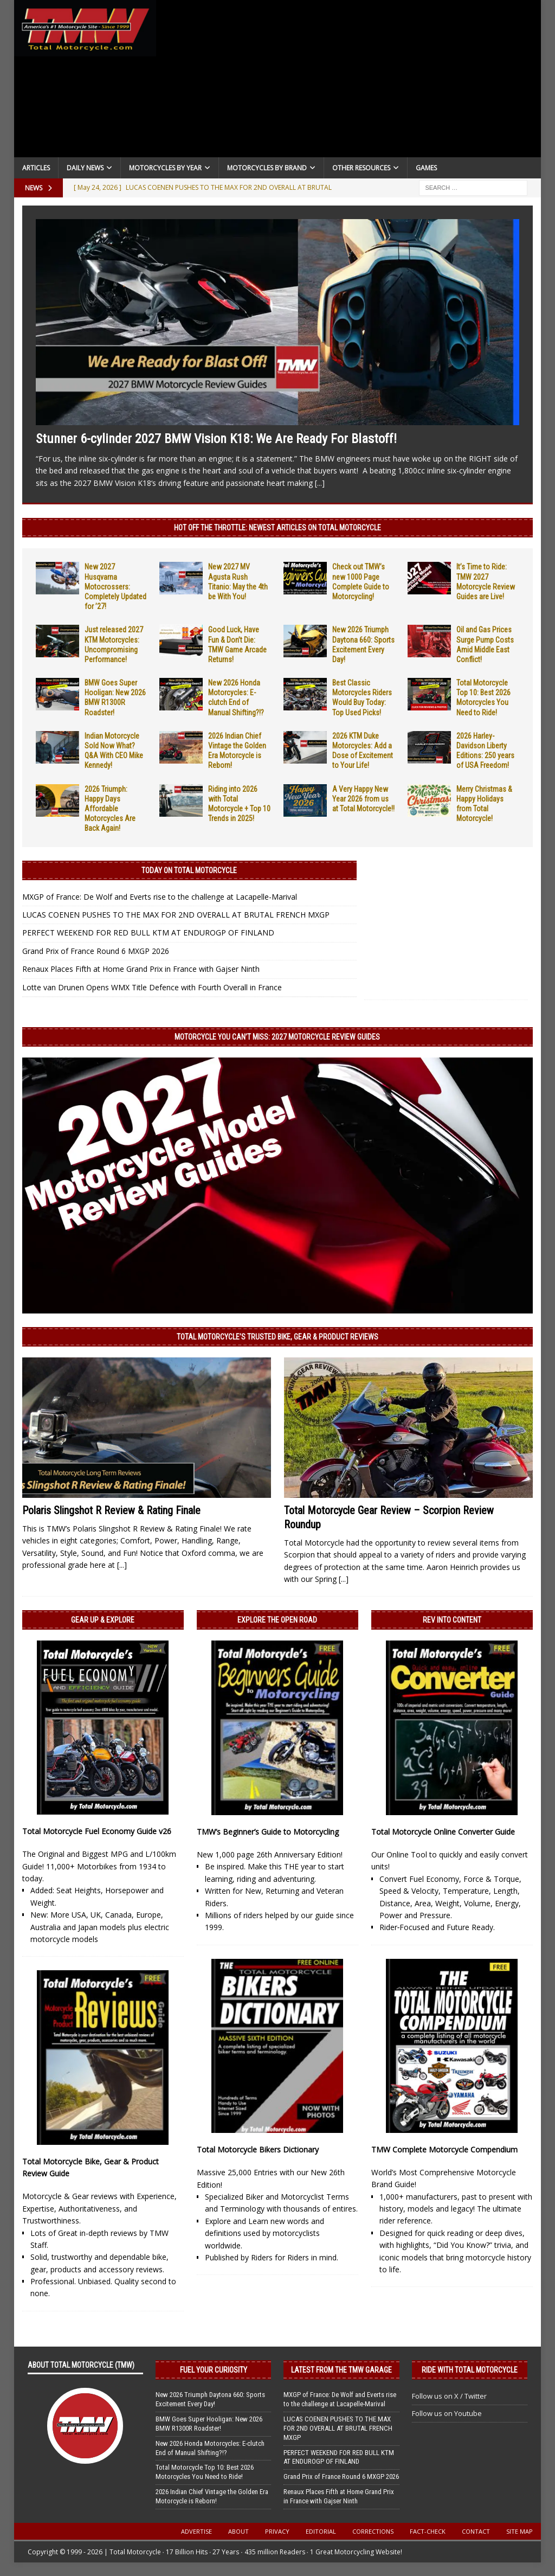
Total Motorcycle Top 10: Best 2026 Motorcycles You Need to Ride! (205, 2472)
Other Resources (361, 167)
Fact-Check (428, 2531)
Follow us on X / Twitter (449, 2396)
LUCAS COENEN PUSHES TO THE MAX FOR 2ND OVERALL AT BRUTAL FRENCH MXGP (176, 914)
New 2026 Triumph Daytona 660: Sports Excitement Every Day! (210, 2399)
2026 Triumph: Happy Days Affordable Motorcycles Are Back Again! (110, 809)
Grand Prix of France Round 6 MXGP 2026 (95, 951)
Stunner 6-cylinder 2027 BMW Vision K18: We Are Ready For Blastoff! (216, 438)
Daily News (85, 167)
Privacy (277, 2531)
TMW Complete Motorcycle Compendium (444, 2149)
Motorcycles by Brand (267, 167)
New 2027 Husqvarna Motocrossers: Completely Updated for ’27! (115, 586)
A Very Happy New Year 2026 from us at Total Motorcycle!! (363, 799)
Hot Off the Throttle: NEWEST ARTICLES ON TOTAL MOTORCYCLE (277, 527)
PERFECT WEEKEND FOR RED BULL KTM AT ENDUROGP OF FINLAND (148, 932)
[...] (320, 483)
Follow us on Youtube (447, 2413)
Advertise (196, 2531)
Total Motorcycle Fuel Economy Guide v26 (96, 1831)
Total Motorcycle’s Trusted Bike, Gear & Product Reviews (277, 1336)
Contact (476, 2531)
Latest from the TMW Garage (341, 2370)
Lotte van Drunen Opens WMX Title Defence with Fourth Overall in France (152, 987)
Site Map (519, 2531)
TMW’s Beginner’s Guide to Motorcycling (268, 1832)
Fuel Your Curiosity (213, 2370)
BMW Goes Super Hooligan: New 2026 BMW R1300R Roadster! (209, 2423)
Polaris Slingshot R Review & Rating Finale (111, 1510)
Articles (36, 167)
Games (426, 167)
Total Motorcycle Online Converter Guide (443, 1832)
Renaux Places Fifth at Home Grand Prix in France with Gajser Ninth (141, 969)
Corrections (372, 2531)
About (238, 2531)
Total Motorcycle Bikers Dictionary (258, 2149)
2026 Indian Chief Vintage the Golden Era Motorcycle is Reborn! (212, 2496)
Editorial (321, 2531)
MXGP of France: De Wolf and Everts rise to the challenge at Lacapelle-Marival (159, 897)
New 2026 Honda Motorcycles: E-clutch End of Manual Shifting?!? (210, 2448)
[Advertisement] (349, 81)
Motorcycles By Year (165, 167)
